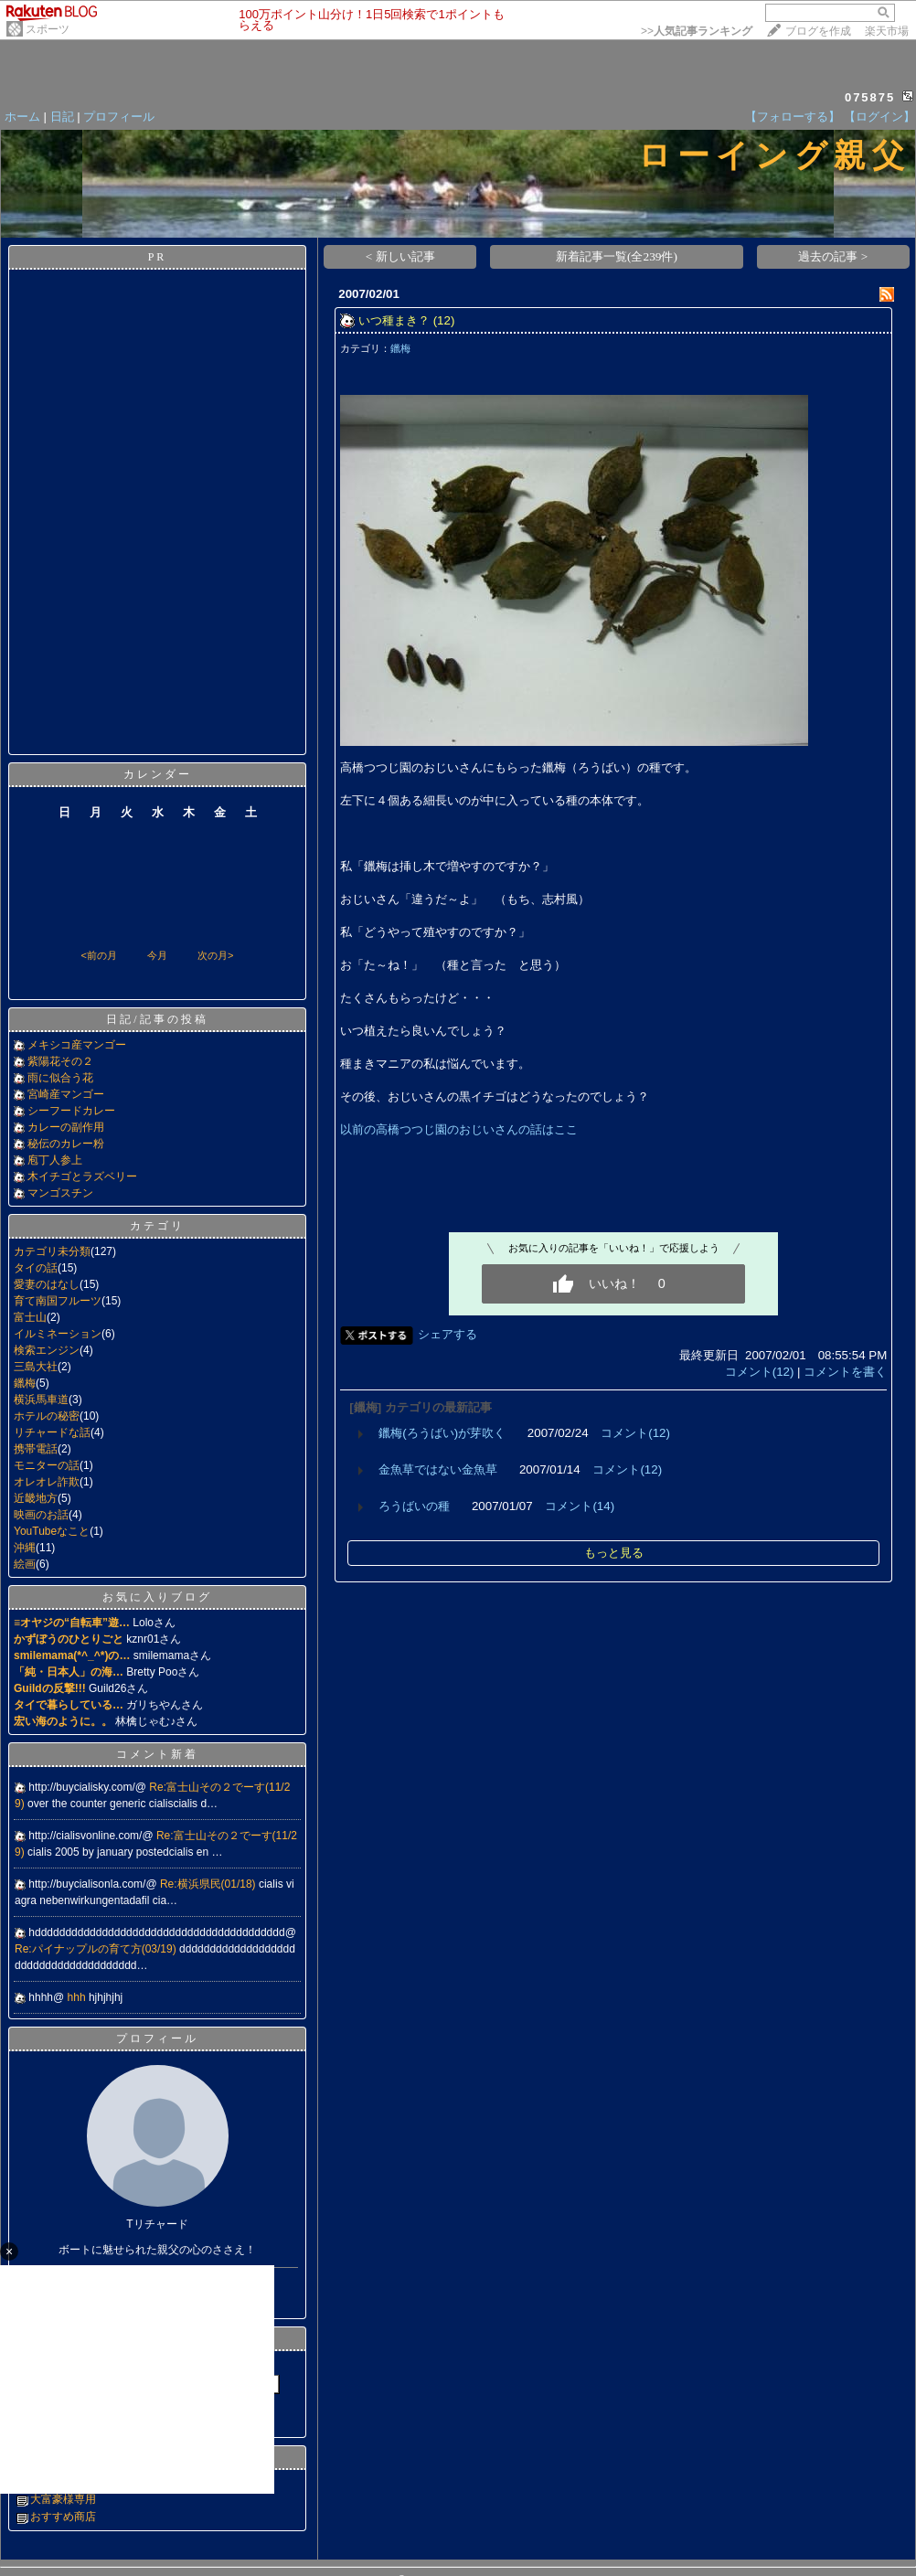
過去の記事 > (833, 256)
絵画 (25, 1564)
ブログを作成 (818, 31)
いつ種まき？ (394, 320)
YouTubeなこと (52, 1531)
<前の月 (98, 955)
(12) (444, 320)
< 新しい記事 (400, 256)
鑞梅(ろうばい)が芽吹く (442, 1433)
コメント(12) (759, 1371)
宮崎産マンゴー (65, 1094)
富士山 (30, 1317)
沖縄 (25, 1547)
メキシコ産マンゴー (76, 1044)
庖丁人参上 (54, 1160)
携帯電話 (36, 1448)
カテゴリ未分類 (52, 1251)
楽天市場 (887, 31)
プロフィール (118, 116)
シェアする (447, 1334)
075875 (870, 97)
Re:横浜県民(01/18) (209, 1884)
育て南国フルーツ (57, 1300)
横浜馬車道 (41, 1399)
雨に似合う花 (60, 1077)
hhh (78, 1997)
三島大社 (36, 1366)
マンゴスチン (60, 1193)
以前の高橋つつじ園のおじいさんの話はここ (459, 1129)
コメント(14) (579, 1506)
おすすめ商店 (63, 2516)
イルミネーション (57, 1333)
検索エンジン (47, 1350)
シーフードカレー (71, 1110)
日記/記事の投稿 (157, 1019)
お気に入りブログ (157, 1597)
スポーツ (47, 29)
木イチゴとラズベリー (82, 1176)
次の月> (215, 955)
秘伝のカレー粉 (65, 1143)
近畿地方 (36, 1498)
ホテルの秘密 (47, 1416)
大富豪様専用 (63, 2499)
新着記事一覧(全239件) (616, 256)
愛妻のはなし (47, 1284)
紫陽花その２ (60, 1061)
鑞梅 (25, 1383)
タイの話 (36, 1267)
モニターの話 (47, 1465)
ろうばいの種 (414, 1506)
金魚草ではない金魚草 (437, 1469)
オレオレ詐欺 (47, 1481)
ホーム (22, 116)
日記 (62, 116)
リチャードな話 (52, 1432)
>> (696, 31)
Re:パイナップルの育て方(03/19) (97, 1949)
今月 (157, 955)
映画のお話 (41, 1514)
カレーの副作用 (65, 1127)
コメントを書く (845, 1371)
